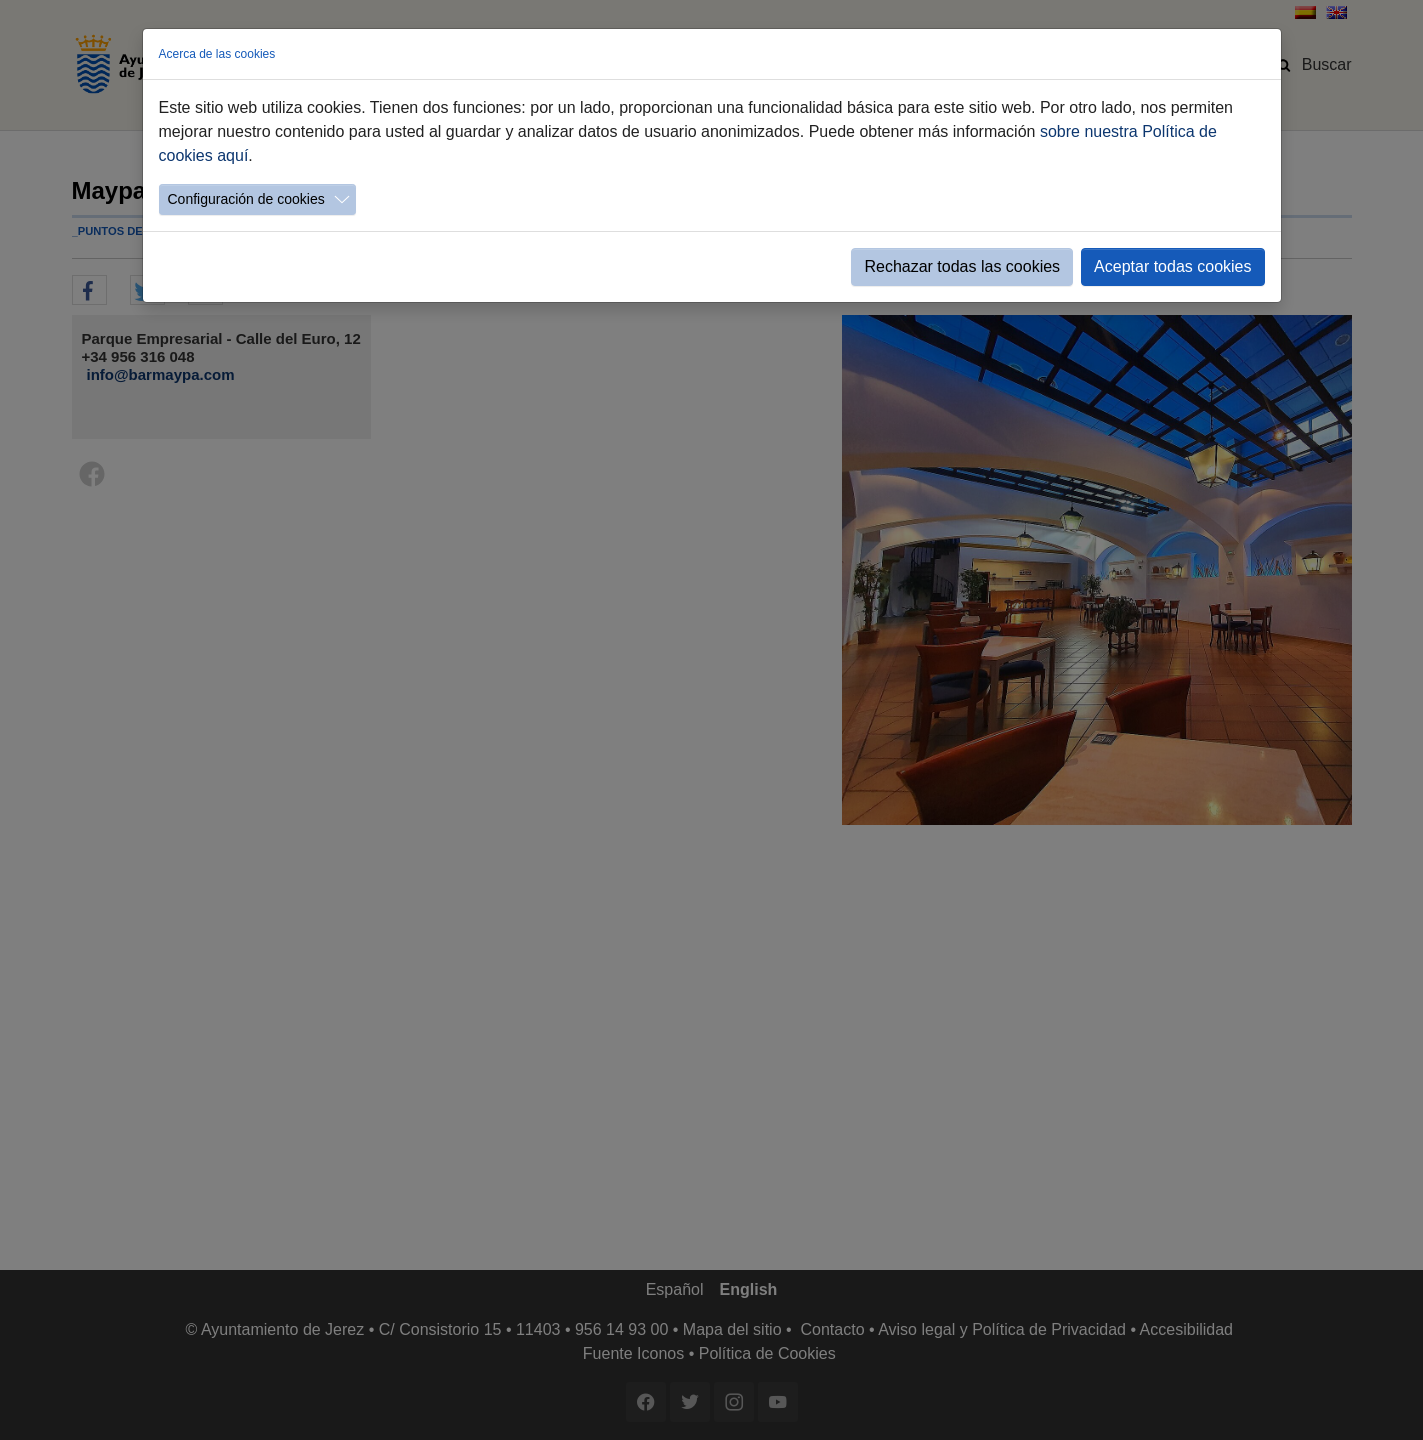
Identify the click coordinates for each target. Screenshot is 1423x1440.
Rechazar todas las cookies (962, 266)
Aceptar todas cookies (1172, 266)
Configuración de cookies (246, 199)
